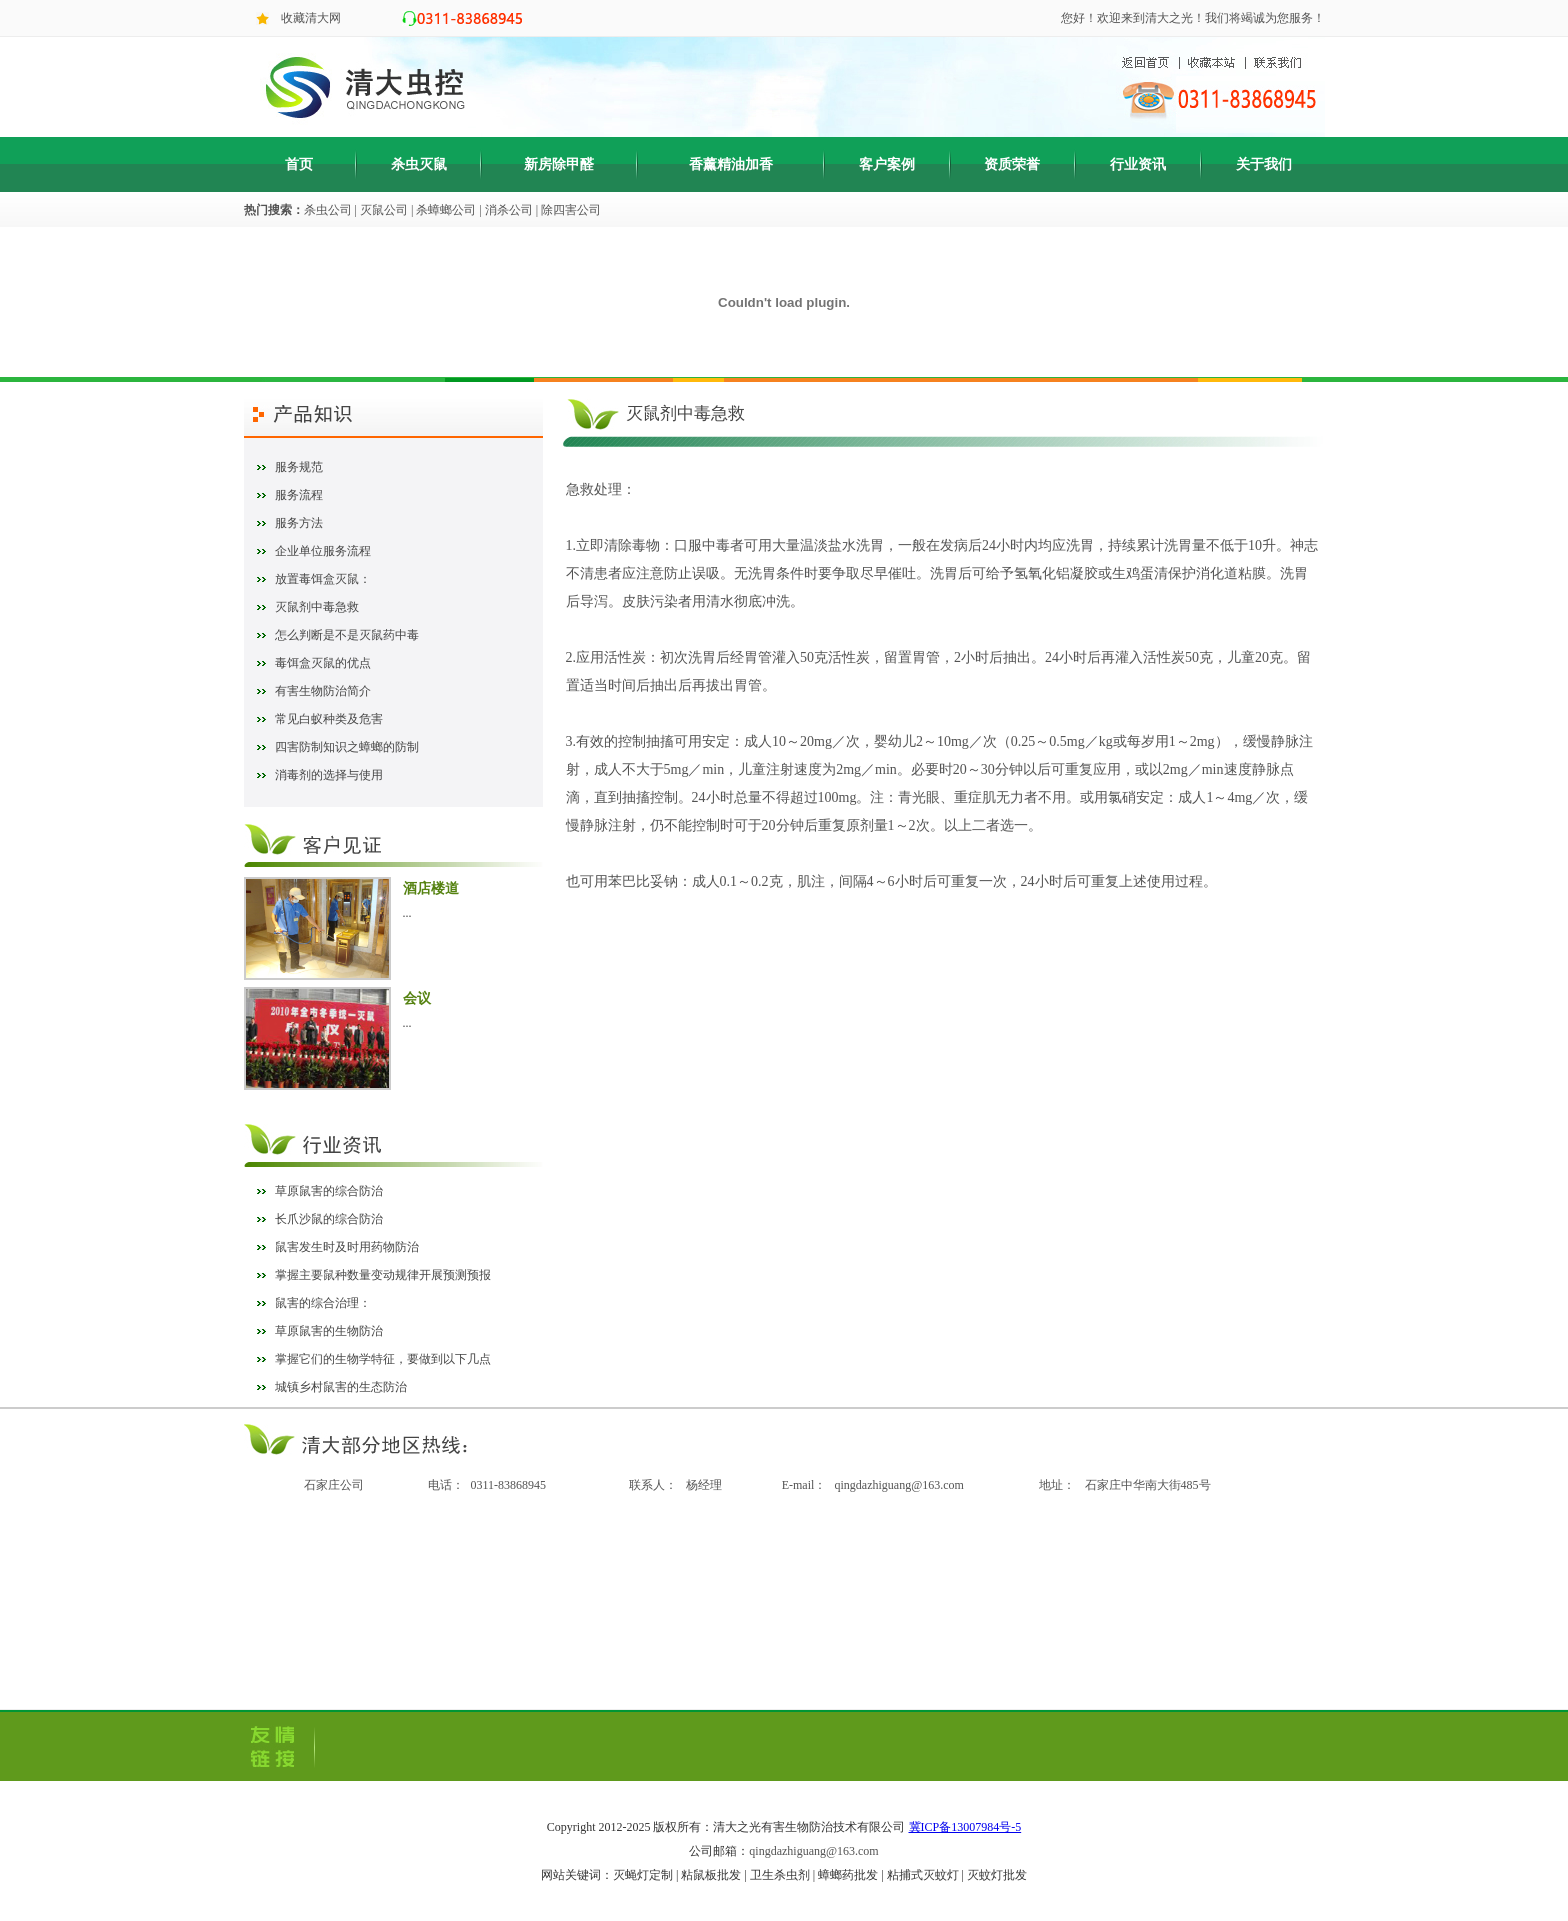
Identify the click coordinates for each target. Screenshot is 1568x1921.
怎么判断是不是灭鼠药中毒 (347, 635)
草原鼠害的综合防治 (329, 1191)
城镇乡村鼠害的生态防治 (341, 1387)
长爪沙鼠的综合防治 (329, 1219)
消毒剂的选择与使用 (329, 775)
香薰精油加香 (731, 164)
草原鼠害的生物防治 (329, 1331)
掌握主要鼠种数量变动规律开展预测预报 (383, 1275)
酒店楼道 (431, 888)
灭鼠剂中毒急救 (317, 607)
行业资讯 (1138, 164)
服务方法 (299, 523)
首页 (299, 164)
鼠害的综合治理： (323, 1303)
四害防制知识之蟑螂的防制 (347, 747)
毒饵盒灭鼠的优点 (323, 663)
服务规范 (299, 467)
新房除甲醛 (559, 164)
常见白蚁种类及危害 (329, 719)
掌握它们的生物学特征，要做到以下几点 (383, 1359)
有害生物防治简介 (323, 691)
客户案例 (887, 164)
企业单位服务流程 (323, 551)
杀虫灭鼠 (419, 164)
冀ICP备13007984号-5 (965, 1827)
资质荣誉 (1012, 164)
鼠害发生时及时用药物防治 (347, 1247)
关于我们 (1264, 164)
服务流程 (299, 495)
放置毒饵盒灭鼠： (323, 579)
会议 (417, 998)
